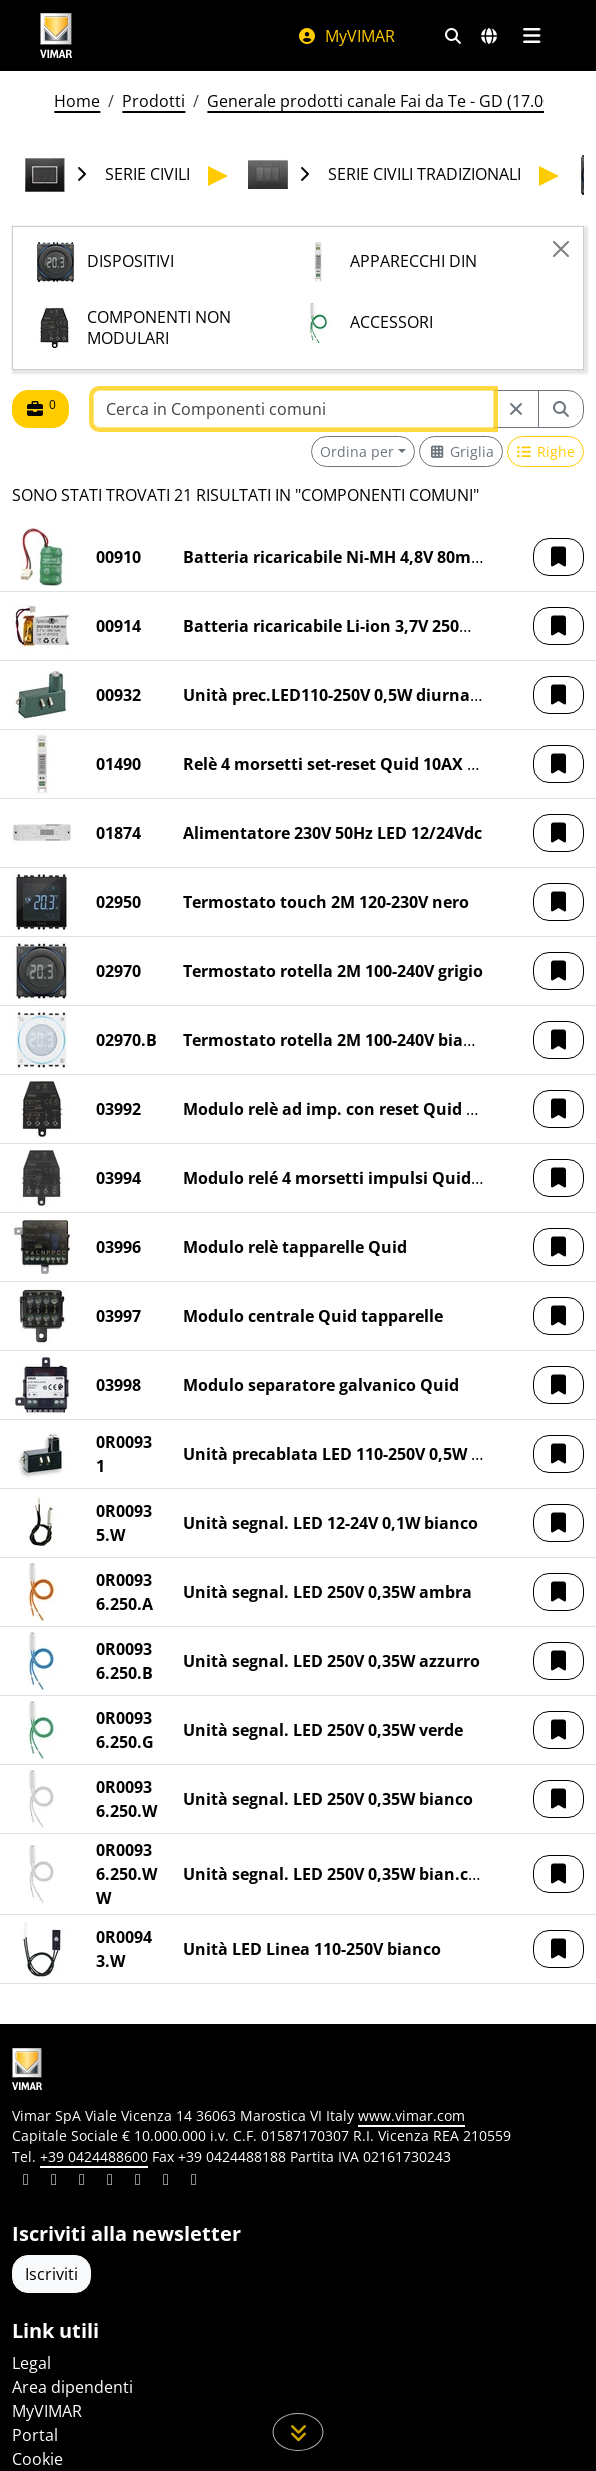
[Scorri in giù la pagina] (298, 2432)
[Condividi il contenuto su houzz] (166, 2182)
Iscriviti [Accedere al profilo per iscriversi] (51, 2274)
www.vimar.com (411, 2115)
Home (77, 101)
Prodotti (153, 101)
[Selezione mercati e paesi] (489, 36)
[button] (558, 557)
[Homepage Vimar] (56, 35)
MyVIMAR (346, 36)
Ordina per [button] (357, 451)
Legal (31, 2363)
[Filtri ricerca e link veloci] (453, 36)
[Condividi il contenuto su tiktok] (194, 2182)
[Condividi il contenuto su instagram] (110, 2182)
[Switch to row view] (546, 451)
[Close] (561, 249)
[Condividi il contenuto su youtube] (138, 2182)
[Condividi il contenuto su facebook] (54, 2182)
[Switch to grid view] (461, 451)
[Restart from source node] (516, 409)
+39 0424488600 (94, 2156)
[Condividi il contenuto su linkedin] (26, 2182)
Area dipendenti (72, 2387)
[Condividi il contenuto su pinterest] (82, 2182)
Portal (35, 2435)
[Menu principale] (531, 36)
